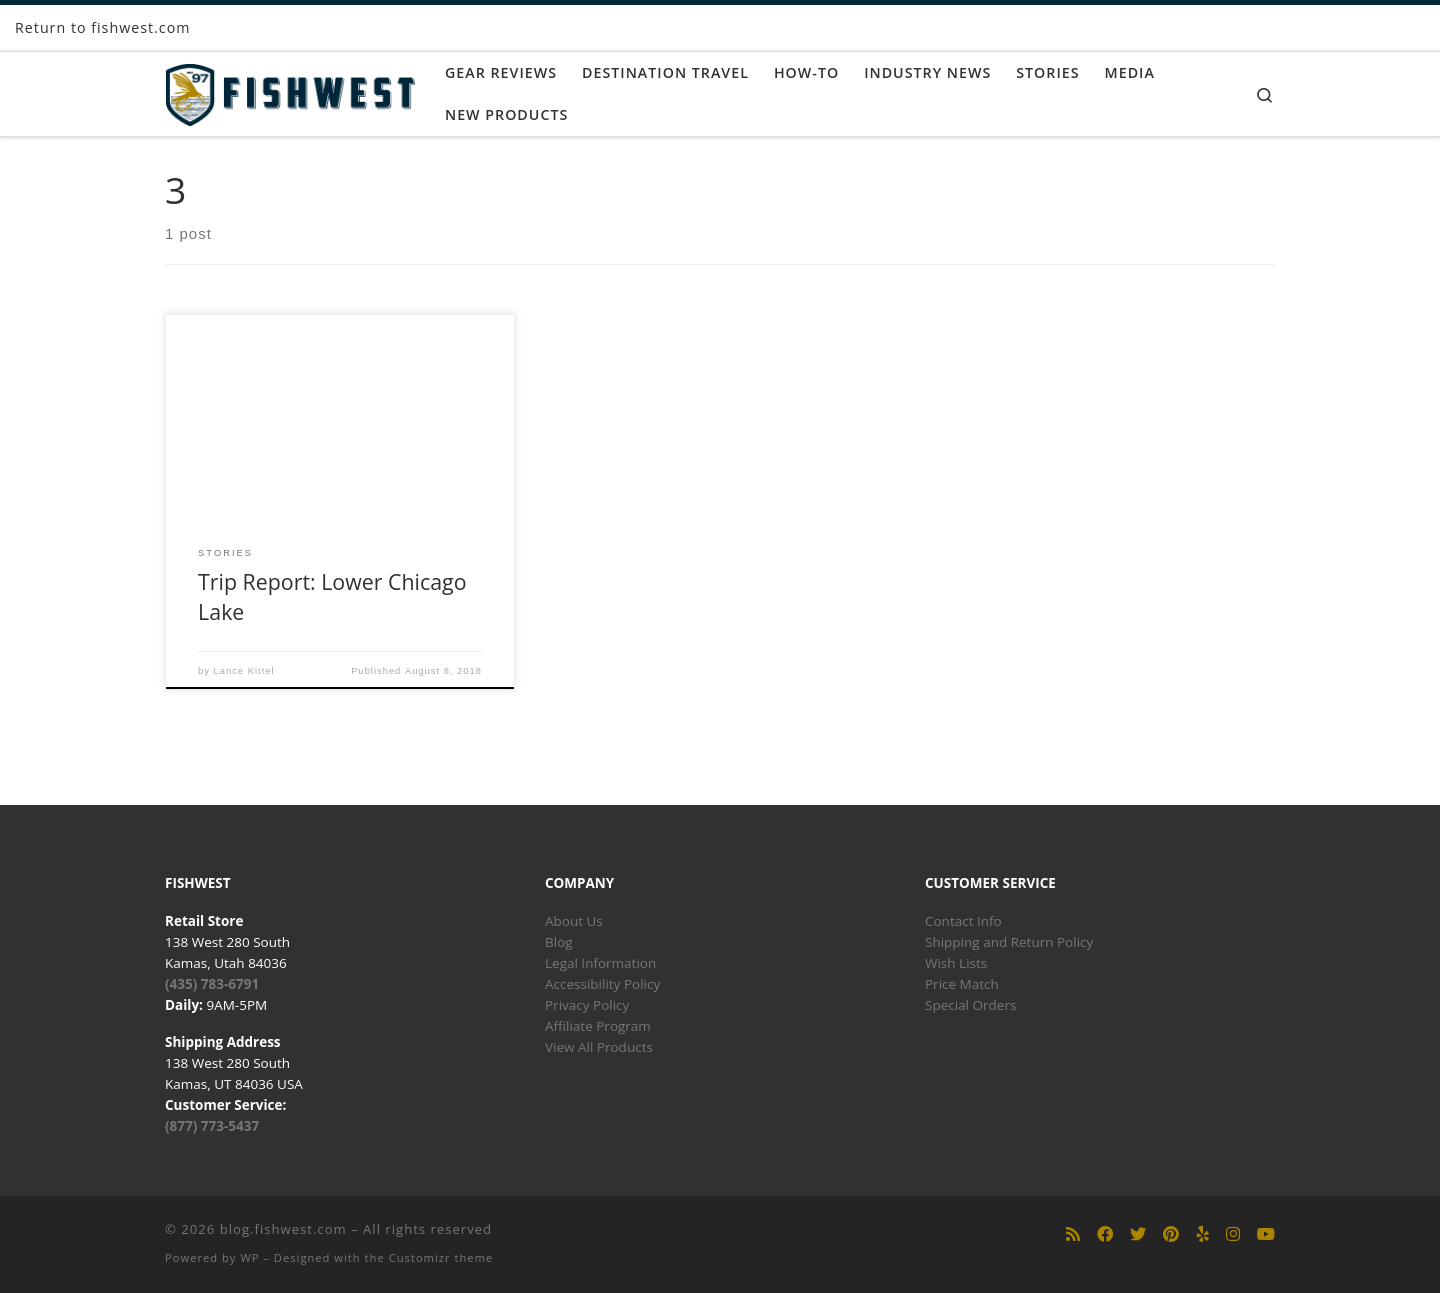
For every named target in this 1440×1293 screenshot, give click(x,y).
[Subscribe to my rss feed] (1073, 1234)
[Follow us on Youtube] (1266, 1234)
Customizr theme (441, 1257)
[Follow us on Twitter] (1138, 1234)
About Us (574, 921)
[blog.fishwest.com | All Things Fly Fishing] (290, 90)
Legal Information (600, 963)
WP (249, 1257)
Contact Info (963, 921)
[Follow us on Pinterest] (1171, 1234)
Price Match (962, 984)
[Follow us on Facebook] (1105, 1234)
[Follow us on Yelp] (1203, 1234)
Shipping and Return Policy (1009, 942)
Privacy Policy (587, 1005)
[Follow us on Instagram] (1233, 1234)
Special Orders (970, 1005)
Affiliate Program (598, 1026)
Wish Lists (956, 963)
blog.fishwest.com (283, 1229)
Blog (559, 942)
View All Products (599, 1047)
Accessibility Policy (602, 984)
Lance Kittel (244, 671)
